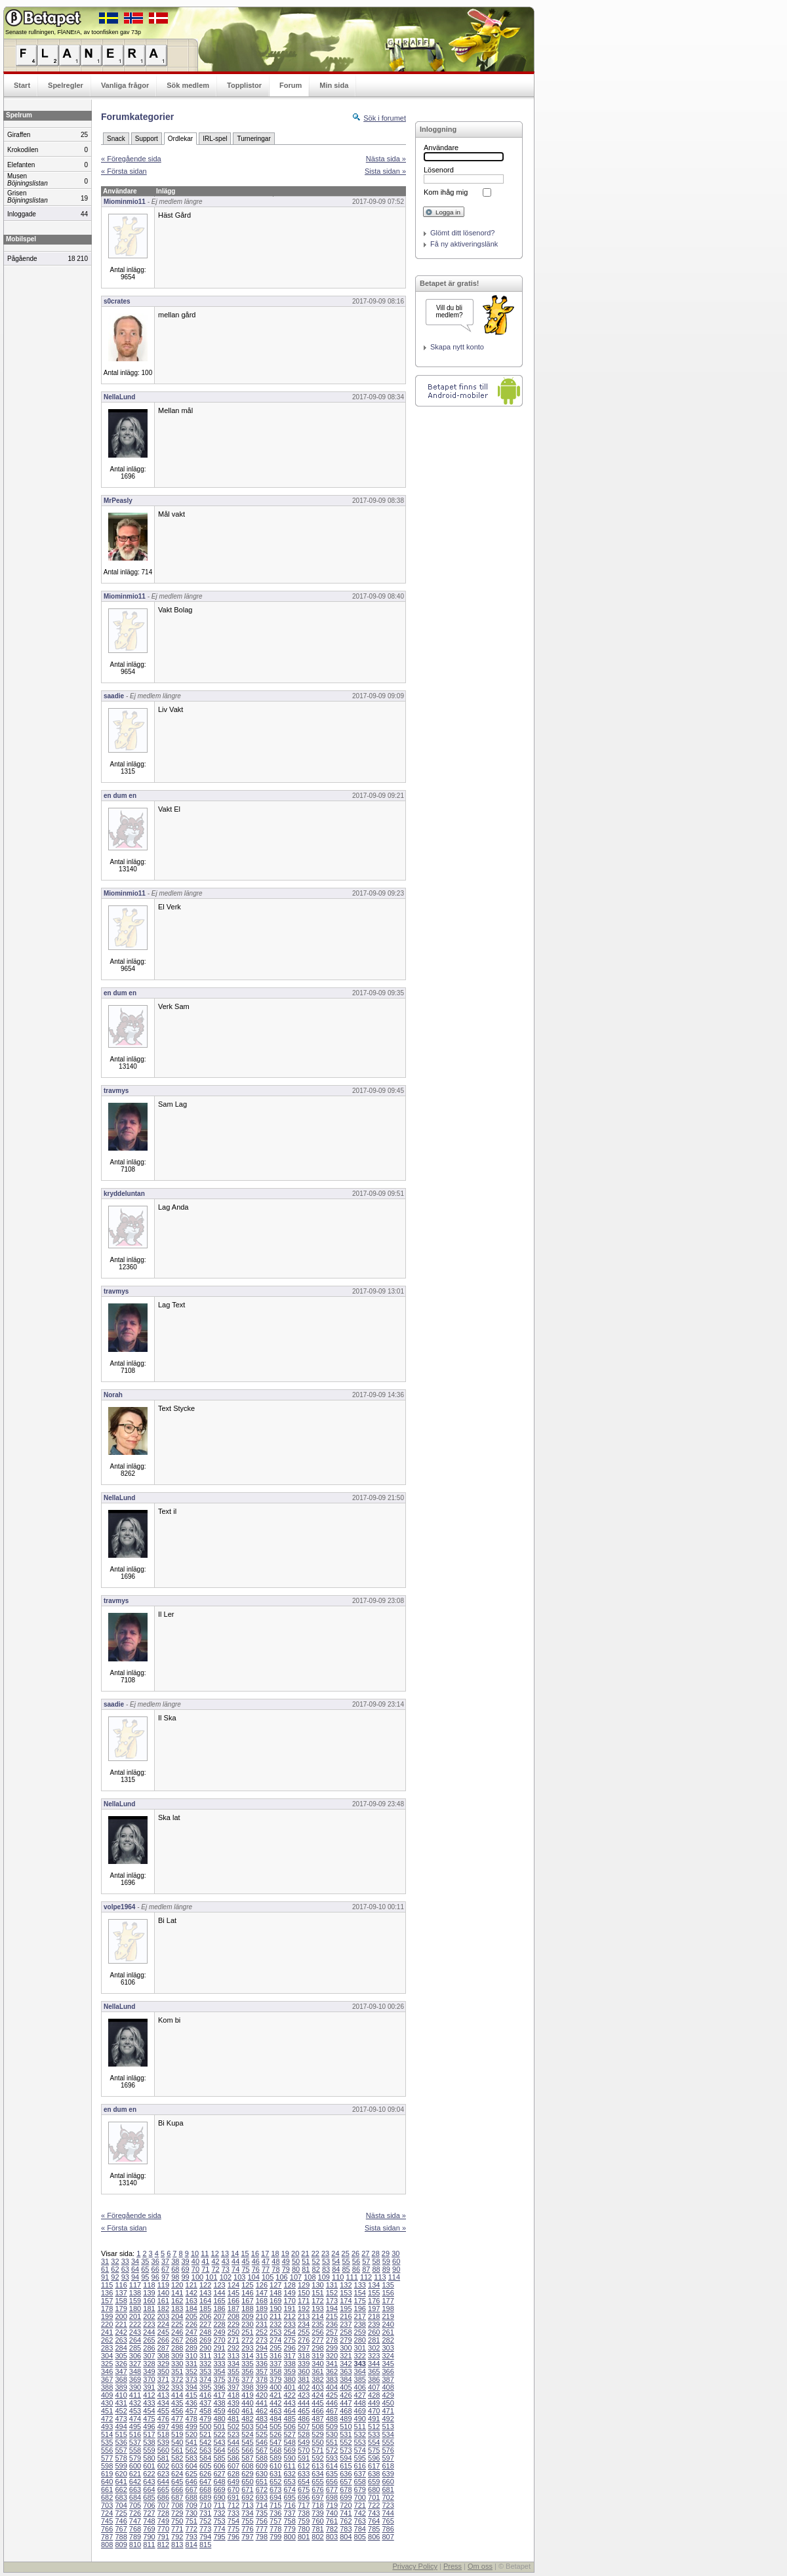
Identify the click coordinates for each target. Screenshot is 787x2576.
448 (360, 2403)
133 (360, 2285)
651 (262, 2482)
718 (317, 2505)
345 (388, 2364)
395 (205, 2387)
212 (289, 2316)
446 (332, 2403)
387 (388, 2379)
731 (205, 2513)
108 (309, 2277)
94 (135, 2277)
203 (163, 2316)
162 (177, 2301)
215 (332, 2316)
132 (346, 2285)
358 (275, 2371)
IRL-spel (215, 138)
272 (247, 2340)
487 (317, 2419)
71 (205, 2269)
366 (388, 2371)
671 (247, 2489)
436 (191, 2403)
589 (275, 2458)
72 (215, 2269)
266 (163, 2340)
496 (149, 2426)
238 (360, 2324)
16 (255, 2253)
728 (163, 2513)
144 (219, 2293)
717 (304, 2505)
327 (135, 2364)
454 (149, 2411)
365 (374, 2371)
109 (324, 2277)
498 (177, 2426)
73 (226, 2269)
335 (247, 2364)
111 (351, 2277)
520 (191, 2434)
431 (121, 2403)
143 (205, 2293)
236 (332, 2324)
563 (205, 2450)
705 (135, 2505)
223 (149, 2324)
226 (191, 2324)
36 (155, 2261)
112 (366, 2277)
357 (262, 2371)
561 (177, 2450)
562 (191, 2450)
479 (205, 2419)
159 (135, 2301)
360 (304, 2371)
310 (191, 2356)
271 (233, 2340)
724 (107, 2513)
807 (388, 2537)
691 (233, 2497)
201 (135, 2316)
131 (332, 2285)
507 (304, 2426)
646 (191, 2482)
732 (219, 2513)
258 (346, 2332)
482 (247, 2419)
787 (107, 2537)
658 (360, 2482)
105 (267, 2277)
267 (177, 2340)
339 (304, 2364)
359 (289, 2371)
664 (149, 2489)
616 (360, 2466)
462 (262, 2411)
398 (247, 2387)
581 (163, 2458)
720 (346, 2505)
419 (247, 2395)
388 (107, 2387)
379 (275, 2379)
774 (219, 2529)
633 (304, 2474)
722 (374, 2505)
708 (177, 2505)
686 (163, 2497)
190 (275, 2308)
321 (346, 2356)
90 (396, 2269)
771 (177, 2529)
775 (233, 2529)
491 (374, 2419)
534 (388, 2434)
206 (205, 2316)
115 (107, 2285)
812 (163, 2544)
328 (149, 2364)
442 (275, 2403)
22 (315, 2253)
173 (332, 2301)
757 (275, 2521)
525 (262, 2434)
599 (121, 2466)
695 (289, 2497)
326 (121, 2364)
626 (205, 2474)
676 (317, 2489)
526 (275, 2434)
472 (107, 2419)
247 (191, 2332)
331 (191, 2364)
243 (135, 2332)
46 (256, 2261)
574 (360, 2450)
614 (332, 2466)
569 (289, 2450)
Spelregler (65, 85)
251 (247, 2332)
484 (275, 2419)
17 (265, 2253)
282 (388, 2340)
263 (121, 2340)
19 (285, 2253)
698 (332, 2497)
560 (163, 2450)
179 (121, 2308)
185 (205, 2308)
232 (275, 2324)
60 (396, 2261)
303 (388, 2348)
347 (121, 2371)
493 (107, 2426)
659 (374, 2482)
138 (135, 2293)
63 (125, 2269)
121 (191, 2285)
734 (247, 2513)
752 (205, 2521)
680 (374, 2489)
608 (247, 2466)
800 (289, 2537)
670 (233, 2489)
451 (107, 2411)
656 (332, 2482)
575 (374, 2450)
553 (360, 2442)
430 (107, 2403)
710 (205, 2505)
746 (121, 2521)
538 (149, 2442)
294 (262, 2348)
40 (195, 2261)
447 (346, 2403)
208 (233, 2316)
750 (177, 2521)
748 (149, 2521)
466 (317, 2411)
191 (289, 2308)
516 (135, 2434)
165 (219, 2301)
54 (336, 2261)
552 (346, 2442)
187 (233, 2308)
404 (332, 2387)
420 (262, 2395)
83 (326, 2269)
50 (296, 2261)
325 (107, 2364)
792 (177, 2537)
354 (219, 2371)
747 (135, 2521)
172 (317, 2301)
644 (163, 2482)
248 (205, 2332)
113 (380, 2277)
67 (165, 2269)
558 (135, 2450)
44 (235, 2261)
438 (219, 2403)
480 (219, 2419)
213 (304, 2316)
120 (177, 2285)
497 (163, 2426)
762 (346, 2521)
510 (346, 2426)
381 (304, 2379)
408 (388, 2387)
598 (107, 2466)
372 (177, 2379)
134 (374, 2285)
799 (275, 2537)
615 (346, 2466)
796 (233, 2537)
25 (346, 2253)
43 (226, 2261)
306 (135, 2356)
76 (256, 2269)
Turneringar (253, 138)
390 (135, 2387)
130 (317, 2285)
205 (191, 2316)
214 (317, 2316)
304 (107, 2356)
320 (332, 2356)
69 (186, 2269)
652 (275, 2482)
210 (262, 2316)
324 (388, 2356)
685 (149, 2497)
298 (317, 2348)
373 (191, 2379)
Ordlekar (180, 138)
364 (360, 2371)
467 (332, 2411)
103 (239, 2277)
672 (262, 2489)
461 (247, 2411)
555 (388, 2442)
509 (332, 2426)
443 (289, 2403)
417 (219, 2395)
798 (262, 2537)
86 (356, 2269)
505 (275, 2426)
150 (304, 2293)
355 (233, 2371)
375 (219, 2379)
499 (191, 2426)
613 (317, 2466)
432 (135, 2403)
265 (149, 2340)
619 (107, 2474)
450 (388, 2403)
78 (275, 2269)
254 (289, 2332)
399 (262, 2387)
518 (163, 2434)
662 (121, 2489)
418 (233, 2395)
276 (304, 2340)
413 (163, 2395)
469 (360, 2411)
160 (149, 2301)
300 (346, 2348)
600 (135, 2466)
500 (205, 2426)
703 (107, 2505)
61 (105, 2269)
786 (388, 2529)
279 (346, 2340)
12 (215, 2253)
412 (149, 2395)
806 (374, 2537)
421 (275, 2395)
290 (205, 2348)
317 (289, 2356)
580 (149, 2458)
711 (219, 2505)
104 (254, 2277)
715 (275, 2505)
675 (304, 2489)
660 (388, 2482)
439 (233, 2403)
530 (332, 2434)
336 (262, 2364)
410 (121, 2395)
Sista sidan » (385, 171)
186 (219, 2308)
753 (219, 2521)
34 (135, 2261)
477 (177, 2419)
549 (304, 2442)
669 (219, 2489)
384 (346, 2379)
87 (366, 2269)
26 (355, 2253)
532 (360, 2434)
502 (233, 2426)
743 (374, 2513)
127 (275, 2285)
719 (332, 2505)
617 (374, 2466)
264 (135, 2340)
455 (163, 2411)
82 (316, 2269)
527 (289, 2434)
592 (317, 2458)
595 (360, 2458)
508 (317, 2426)
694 (275, 2497)
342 (346, 2364)
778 (275, 2529)
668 (205, 2489)
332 (205, 2364)
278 (332, 2340)
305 (121, 2356)
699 (346, 2497)
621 (135, 2474)
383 (332, 2379)
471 (388, 2411)
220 (107, 2324)
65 (145, 2269)
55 (346, 2261)
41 (205, 2261)
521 (205, 2434)
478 (191, 2419)
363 (346, 2371)
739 (317, 2513)
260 (374, 2332)
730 (191, 2513)
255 (304, 2332)
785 (374, 2529)
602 (163, 2466)
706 (149, 2505)
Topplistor (244, 85)
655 (317, 2482)
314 (247, 2356)
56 (356, 2261)
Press (452, 2566)
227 (205, 2324)
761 (332, 2521)
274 (275, 2340)
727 (149, 2513)
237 (346, 2324)
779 (289, 2529)
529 (317, 2434)
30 (395, 2253)
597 (388, 2458)
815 (205, 2544)
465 (304, 2411)
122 (205, 2285)
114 (394, 2277)
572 (332, 2450)
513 (388, 2426)
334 (233, 2364)
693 (262, 2497)
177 (388, 2301)
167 (247, 2301)
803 (332, 2537)
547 (275, 2442)
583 (191, 2458)
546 (262, 2442)
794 (205, 2537)
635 (332, 2474)
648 (219, 2482)
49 (286, 2261)
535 (107, 2442)
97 (165, 2277)
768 (135, 2529)
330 (177, 2364)
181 (149, 2308)
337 (275, 2364)
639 (388, 2474)
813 (177, 2544)
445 (317, 2403)
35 (145, 2261)
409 (107, 2395)
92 (115, 2277)
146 (247, 2293)
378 (262, 2379)
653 (289, 2482)
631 (275, 2474)
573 (346, 2450)
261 (388, 2332)
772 (191, 2529)
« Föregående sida (131, 159)
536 (121, 2442)
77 (266, 2269)
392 (163, 2387)
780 (304, 2529)
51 (306, 2261)
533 (374, 2434)
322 (360, 2356)
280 (360, 2340)
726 (135, 2513)
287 (163, 2348)
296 (289, 2348)
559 (149, 2450)
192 (304, 2308)
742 (360, 2513)
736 (275, 2513)
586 (233, 2458)
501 (219, 2426)
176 (374, 2301)
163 (191, 2301)
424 (317, 2395)
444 (304, 2403)
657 (346, 2482)
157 (107, 2301)
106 (281, 2277)
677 (332, 2489)
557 (121, 2450)
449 (374, 2403)
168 (262, 2301)
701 (374, 2497)
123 (219, 2285)
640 (107, 2482)
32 (115, 2261)
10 (195, 2253)
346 (107, 2371)
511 (360, 2426)
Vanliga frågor (125, 85)
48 (275, 2261)
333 (219, 2364)
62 (115, 2269)
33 (125, 2261)
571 (317, 2450)
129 (304, 2285)
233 (289, 2324)
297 (304, 2348)
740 (332, 2513)
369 (135, 2379)
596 (374, 2458)
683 (121, 2497)
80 (296, 2269)
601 (149, 2466)
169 (275, 2301)
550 (317, 2442)
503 (247, 2426)
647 (205, 2482)
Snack (116, 138)
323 (374, 2356)
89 (386, 2269)
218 (374, 2316)
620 (121, 2474)
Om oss (480, 2566)
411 (135, 2395)
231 (262, 2324)
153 (346, 2293)
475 (149, 2419)
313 (233, 2356)
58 (376, 2261)
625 (191, 2474)
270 (219, 2340)
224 (163, 2324)
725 (121, 2513)
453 (135, 2411)
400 (275, 2387)
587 (247, 2458)
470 (374, 2411)
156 (388, 2293)
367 (107, 2379)
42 (215, 2261)
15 (245, 2253)
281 (374, 2340)
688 (191, 2497)
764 (374, 2521)
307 (149, 2356)
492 (388, 2419)
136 (107, 2293)
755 (247, 2521)
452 (121, 2411)
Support (146, 138)
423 (304, 2395)
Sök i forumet (384, 118)
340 (317, 2364)
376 (233, 2379)
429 (388, 2395)
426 (346, 2395)
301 (360, 2348)
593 (332, 2458)
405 (346, 2387)
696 (304, 2497)
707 (163, 2505)
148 (275, 2293)
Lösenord (439, 170)
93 (125, 2277)
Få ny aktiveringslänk (464, 244)
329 (163, 2364)
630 (262, 2474)
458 (205, 2411)
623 (163, 2474)
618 (388, 2466)
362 (332, 2371)
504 (262, 2426)
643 (149, 2482)
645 (177, 2482)
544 (233, 2442)
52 (316, 2261)
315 (262, 2356)
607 (233, 2466)
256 (317, 2332)
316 (275, 2356)
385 (360, 2379)
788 (121, 2537)
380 (289, 2379)
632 (289, 2474)
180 (135, 2308)
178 (107, 2308)
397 (233, 2387)
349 (149, 2371)
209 (247, 2316)
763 (360, 2521)
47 (266, 2261)
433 (149, 2403)
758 (289, 2521)
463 (275, 2411)
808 (107, 2544)
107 (296, 2277)
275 (289, 2340)
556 (107, 2450)
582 (177, 2458)
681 (388, 2489)
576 (388, 2450)
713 (247, 2505)
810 (135, 2544)
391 (149, 2387)
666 (177, 2489)
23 (325, 2253)
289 (191, 2348)
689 (205, 2497)
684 (135, 2497)
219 (388, 2316)
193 (317, 2308)
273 (262, 2340)
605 (205, 2466)
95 (145, 2277)
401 (289, 2387)
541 (191, 2442)
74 (235, 2269)
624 (177, 2474)
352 (191, 2371)
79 (286, 2269)
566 (247, 2450)
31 (105, 2261)
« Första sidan (124, 171)
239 (374, 2324)
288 (177, 2348)
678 (346, 2489)
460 (233, 2411)
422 (289, 2395)
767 (121, 2529)
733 (233, 2513)
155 (374, 2293)
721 (360, 2505)
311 (205, 2356)
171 (304, 2301)
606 (219, 2466)
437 (205, 2403)
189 (262, 2308)
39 (186, 2261)
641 (121, 2482)
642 (135, 2482)
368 (121, 2379)
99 (186, 2277)
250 (233, 2332)
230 (247, 2324)
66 (155, 2269)
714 (262, 2505)
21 (305, 2253)
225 (177, 2324)
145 (233, 2293)
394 (191, 2387)
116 (121, 2285)
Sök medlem (188, 85)
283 (107, 2348)
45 (245, 2261)
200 (121, 2316)
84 (336, 2269)
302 (374, 2348)
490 (360, 2419)
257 (332, 2332)
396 (219, 2387)
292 (233, 2348)
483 (262, 2419)
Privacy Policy (414, 2566)
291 (219, 2348)
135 (388, 2285)
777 (262, 2529)
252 (262, 2332)
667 (191, 2489)
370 (149, 2379)
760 (317, 2521)
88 (376, 2269)
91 (105, 2277)
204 (177, 2316)
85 (346, 2269)
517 (149, 2434)
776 (247, 2529)
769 (149, 2529)
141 (177, 2293)
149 (289, 2293)
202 (149, 2316)
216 (346, 2316)
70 (195, 2269)
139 (149, 2293)
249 (219, 2332)
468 (346, 2411)
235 (317, 2324)
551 (332, 2442)
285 (135, 2348)
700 (360, 2497)
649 (233, 2482)
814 (191, 2544)
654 (304, 2482)
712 (233, 2505)
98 (175, 2277)
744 (388, 2513)
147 (262, 2293)
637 (360, 2474)
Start (22, 85)
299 (332, 2348)
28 (376, 2253)
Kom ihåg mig (446, 192)
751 (191, 2521)
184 (191, 2308)
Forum (290, 85)
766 (107, 2529)
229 (233, 2324)
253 (275, 2332)
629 (247, 2474)
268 (191, 2340)
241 (107, 2332)
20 (295, 2253)
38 (175, 2261)
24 (335, 2253)
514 (107, 2434)
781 (317, 2529)
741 (346, 2513)
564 (219, 2450)
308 (163, 2356)
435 (177, 2403)
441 (262, 2403)
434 (163, 2403)
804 (346, 2537)
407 (374, 2387)
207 (219, 2316)
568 (275, 2450)
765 (388, 2521)
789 (135, 2537)
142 (191, 2293)
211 (275, 2316)
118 (149, 2285)
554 (374, 2442)
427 (360, 2395)
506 (289, 2426)
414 (177, 2395)
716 (289, 2505)
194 (332, 2308)
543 (219, 2442)
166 (233, 2301)
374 (205, 2379)
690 (219, 2497)
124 (233, 2285)
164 (205, 2301)
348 (135, 2371)
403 (317, 2387)
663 (135, 2489)
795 (219, 2537)
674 (289, 2489)
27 (365, 2253)
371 (163, 2379)
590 (289, 2458)
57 (366, 2261)
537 (135, 2442)
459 (219, 2411)
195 (346, 2308)
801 (304, 2537)
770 (163, 2529)
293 (247, 2348)
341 (332, 2364)
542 (205, 2442)
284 (121, 2348)
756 (262, 2521)
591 (304, 2458)
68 (175, 2269)
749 (163, 2521)
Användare (441, 147)
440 (247, 2403)
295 (275, 2348)
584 (205, 2458)
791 (163, 2537)
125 (247, 2285)
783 (346, 2529)
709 (191, 2505)
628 (233, 2474)
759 (304, 2521)
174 (346, 2301)
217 (360, 2316)
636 (346, 2474)
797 (247, 2537)
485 (289, 2419)
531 (346, 2434)
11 (205, 2253)
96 (155, 2277)
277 (317, 2340)
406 (360, 2387)
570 (304, 2450)
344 (374, 2364)
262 (107, 2340)
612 (304, 2466)
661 (107, 2489)
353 (205, 2371)
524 (247, 2434)
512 (374, 2426)
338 (289, 2364)
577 (107, 2458)
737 (289, 2513)
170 (289, 2301)
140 (163, 2293)
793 (191, 2537)
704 (121, 2505)
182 (163, 2308)
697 (317, 2497)
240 (388, 2324)
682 (107, 2497)
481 (233, 2419)
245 (163, 2332)
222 (135, 2324)
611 (289, 2466)
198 (388, 2308)
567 (262, 2450)
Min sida (333, 85)
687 (177, 2497)
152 (332, 2293)
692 (247, 2497)
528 (304, 2434)
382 (317, 2379)
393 (177, 2387)
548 (289, 2442)
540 (177, 2442)
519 (177, 2434)
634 (317, 2474)
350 (163, 2371)
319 (317, 2356)
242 (121, 2332)
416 (205, 2395)
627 (219, 2474)
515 (121, 2434)
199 (107, 2316)
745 (107, 2521)
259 (360, 2332)
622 (149, 2474)
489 (346, 2419)
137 (121, 2293)
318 (304, 2356)
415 (191, 2395)
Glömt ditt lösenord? (462, 233)
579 (135, 2458)
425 (332, 2395)
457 (191, 2411)
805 (360, 2537)
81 (306, 2269)
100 (197, 2277)
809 (121, 2544)
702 (388, 2497)
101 (211, 2277)
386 (374, 2379)
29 (386, 2253)
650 (247, 2482)
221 (121, 2324)
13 (225, 2253)
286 (149, 2348)
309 (177, 2356)
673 (275, 2489)
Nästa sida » (386, 159)
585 (219, 2458)
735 (262, 2513)
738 (304, 2513)
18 (275, 2253)
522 (219, 2434)
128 (289, 2285)
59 (386, 2261)
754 (233, 2521)
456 (177, 2411)
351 (177, 2371)
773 (205, 2529)
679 (360, 2489)
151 (317, 2293)
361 (317, 2371)
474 (135, 2419)
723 (388, 2505)
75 (245, 2269)
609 (262, 2466)
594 (346, 2458)
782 (332, 2529)
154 (360, 2293)
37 (165, 2261)
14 (235, 2253)
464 (289, 2411)
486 (304, 2419)
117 (135, 2285)
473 (121, 2419)
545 (247, 2442)
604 (191, 2466)
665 (163, 2489)
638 (374, 2474)
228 (219, 2324)
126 (262, 2285)
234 (304, 2324)
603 (177, 2466)
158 (121, 2301)
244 (149, 2332)
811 (149, 2544)
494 (121, 2426)
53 (326, 2261)
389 (121, 2387)
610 (275, 2466)
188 (247, 2308)
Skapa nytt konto (457, 347)
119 (163, 2285)
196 (360, 2308)
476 (163, 2419)
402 (304, 2387)
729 (177, 2513)
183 (177, 2308)
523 (233, 2434)
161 (163, 2301)
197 (374, 2308)
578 (121, 2458)
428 (374, 2395)
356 (247, 2371)
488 (332, 2419)
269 (205, 2340)
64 (135, 2269)
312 (219, 2356)
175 (360, 2301)
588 (262, 2458)
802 (317, 2537)
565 (233, 2450)
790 (149, 2537)
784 (360, 2529)
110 (338, 2277)
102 (226, 2277)
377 (247, 2379)
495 (135, 2426)
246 (177, 2332)
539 (163, 2442)
